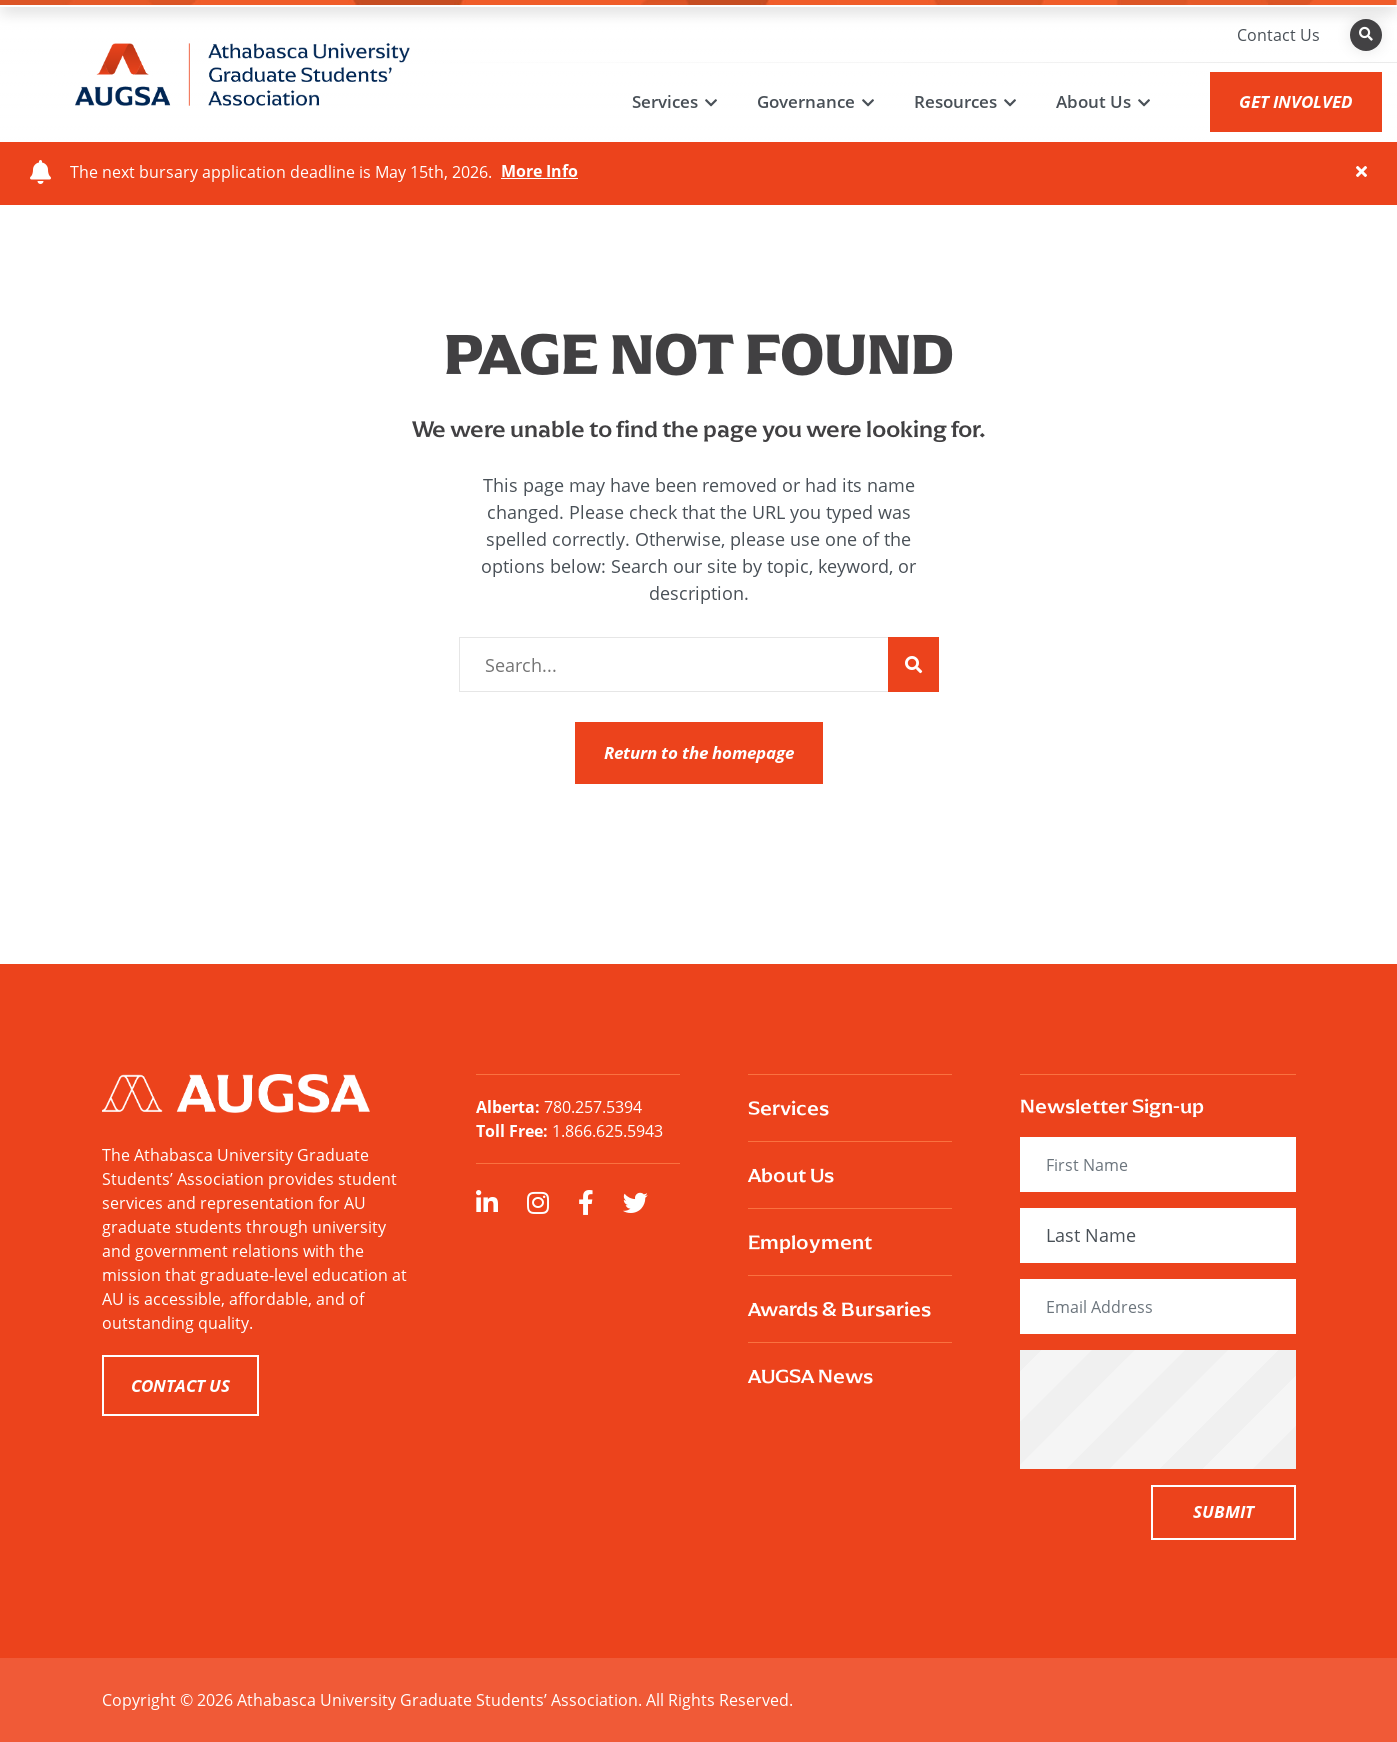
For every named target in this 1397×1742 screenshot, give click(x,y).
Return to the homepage (699, 752)
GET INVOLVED (1296, 101)
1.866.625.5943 (607, 1131)
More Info (539, 172)
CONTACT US (180, 1385)
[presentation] (1192, 1409)
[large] (487, 1202)
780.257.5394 (593, 1107)
